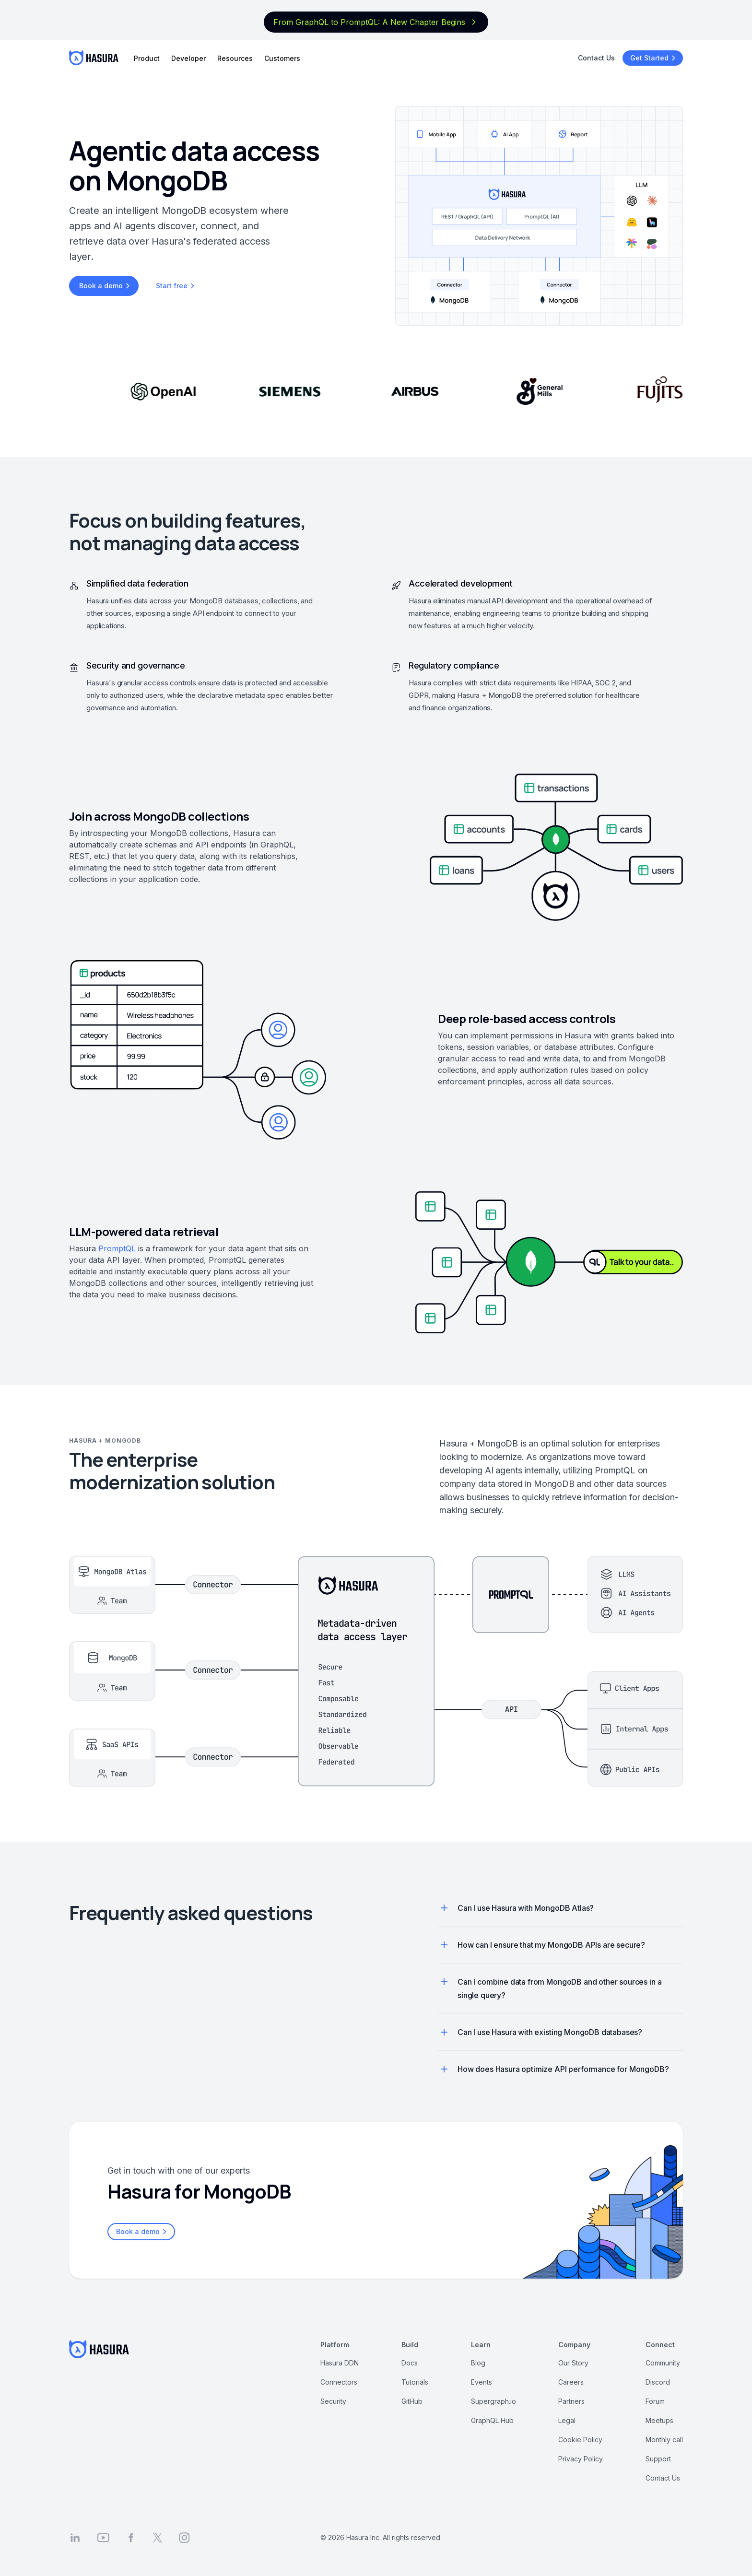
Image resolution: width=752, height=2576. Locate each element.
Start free (176, 286)
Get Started (654, 58)
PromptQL (117, 1248)
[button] (444, 1908)
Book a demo (105, 286)
